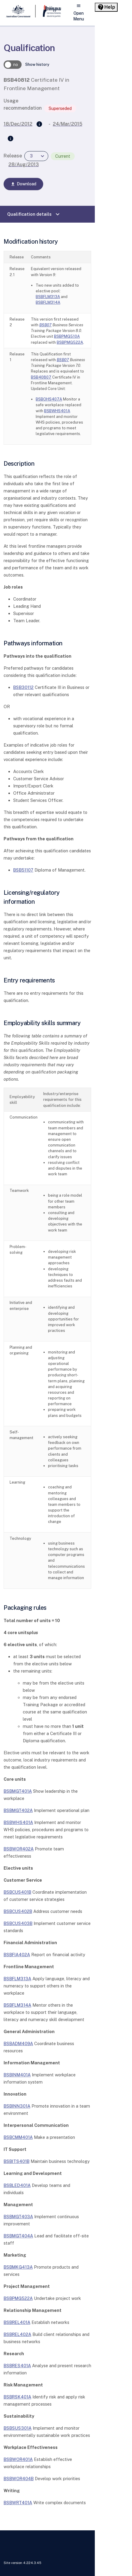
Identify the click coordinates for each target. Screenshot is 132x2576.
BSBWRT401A (18, 2502)
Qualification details (34, 214)
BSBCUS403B (18, 1923)
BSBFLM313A (48, 296)
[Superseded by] (10, 139)
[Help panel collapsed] (106, 7)
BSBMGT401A (18, 1791)
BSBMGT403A (18, 2216)
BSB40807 (41, 377)
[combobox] (36, 156)
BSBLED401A (17, 2185)
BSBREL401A (17, 2322)
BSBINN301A (17, 2106)
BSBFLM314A (48, 302)
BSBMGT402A (18, 1810)
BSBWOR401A (18, 2459)
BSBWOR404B (19, 2478)
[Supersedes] (39, 124)
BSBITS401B (16, 2161)
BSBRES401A (17, 2365)
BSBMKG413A (18, 2267)
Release (13, 156)
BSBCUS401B (17, 1892)
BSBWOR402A (19, 1848)
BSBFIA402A (17, 1954)
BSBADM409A (18, 2043)
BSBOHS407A (49, 399)
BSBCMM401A (18, 2137)
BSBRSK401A (17, 2396)
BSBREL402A (17, 2334)
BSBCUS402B (18, 1911)
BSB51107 (23, 869)
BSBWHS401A (57, 411)
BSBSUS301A (18, 2428)
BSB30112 (23, 687)
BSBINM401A (17, 2074)
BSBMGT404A (18, 2235)
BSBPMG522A (70, 342)
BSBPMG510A (67, 336)
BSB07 (45, 325)
